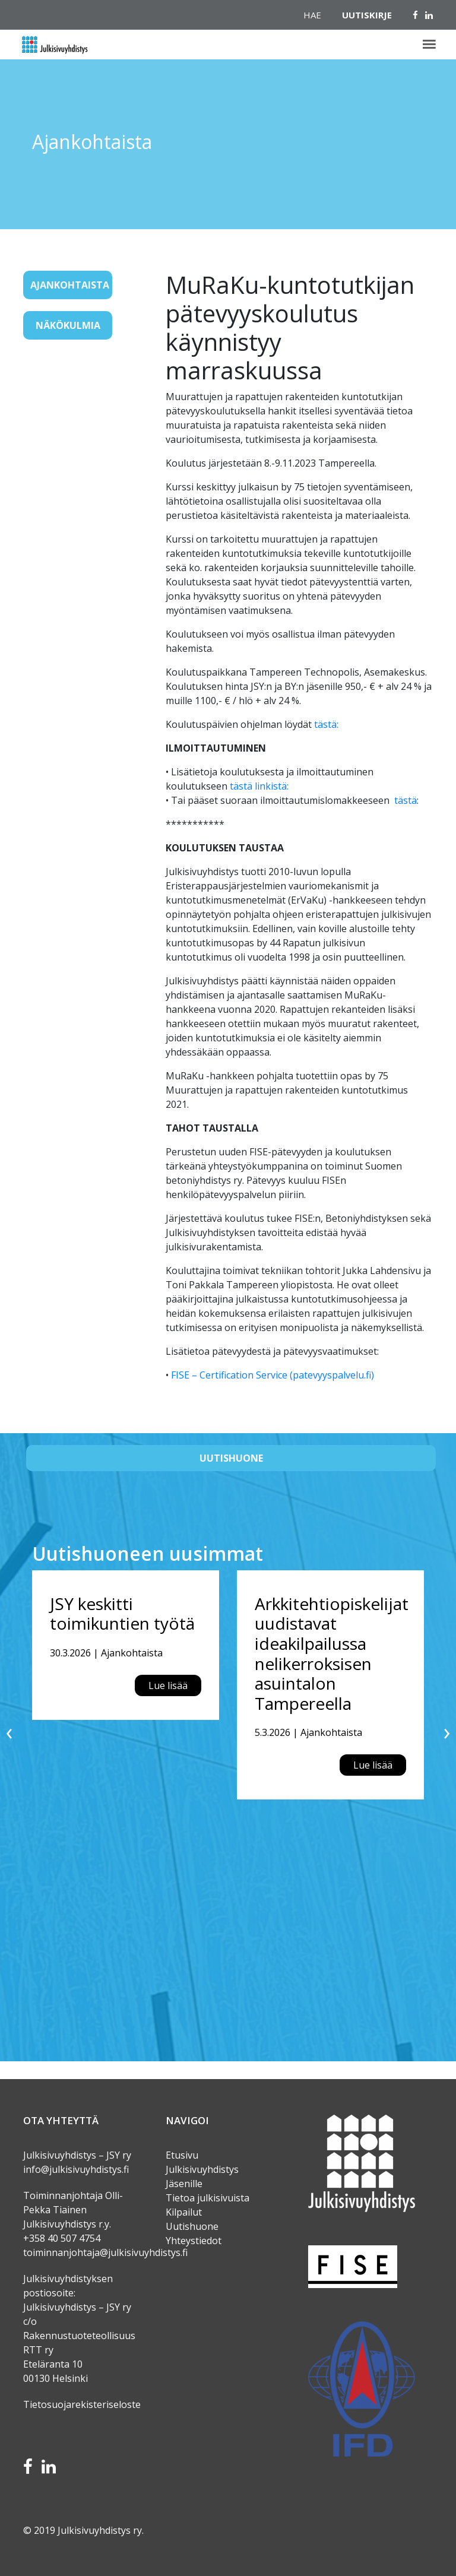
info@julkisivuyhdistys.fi (76, 2169)
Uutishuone (231, 1458)
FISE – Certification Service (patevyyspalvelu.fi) (272, 1375)
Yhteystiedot (193, 2240)
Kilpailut (184, 2212)
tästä (405, 800)
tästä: (326, 724)
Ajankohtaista (69, 284)
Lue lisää (168, 1685)
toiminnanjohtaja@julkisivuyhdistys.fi (105, 2252)
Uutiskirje (367, 15)
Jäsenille (184, 2183)
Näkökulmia (68, 325)
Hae (312, 15)
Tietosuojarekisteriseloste (82, 2404)
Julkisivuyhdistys (202, 2169)
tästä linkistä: (259, 786)
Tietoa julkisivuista (207, 2197)
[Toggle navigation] (39, 363)
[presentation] (8, 1731)
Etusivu (182, 2155)
